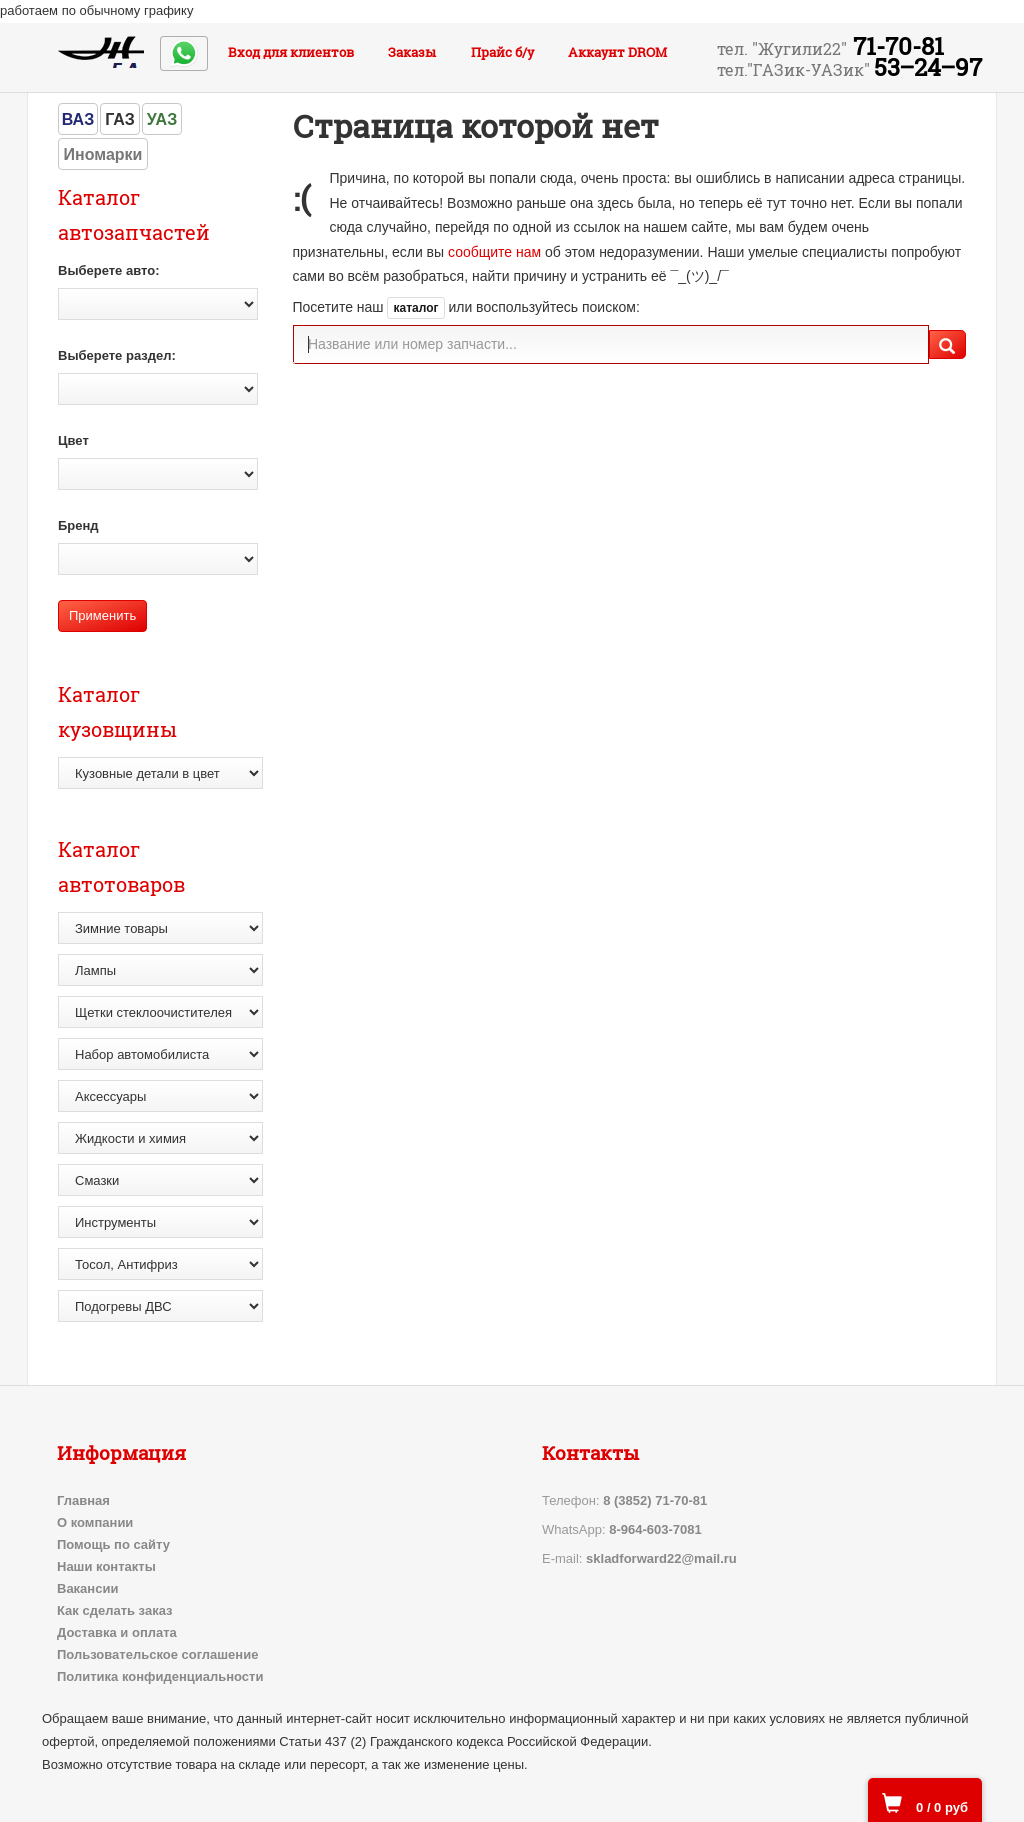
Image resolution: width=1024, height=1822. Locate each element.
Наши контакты (106, 1566)
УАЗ (162, 119)
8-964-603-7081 (655, 1529)
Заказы (412, 52)
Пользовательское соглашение (157, 1654)
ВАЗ (78, 119)
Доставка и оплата (117, 1632)
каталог (415, 308)
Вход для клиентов (291, 52)
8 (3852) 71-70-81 (655, 1500)
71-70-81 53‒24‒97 (849, 57)
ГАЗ (120, 119)
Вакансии (87, 1588)
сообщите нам (494, 252)
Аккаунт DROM (617, 52)
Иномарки (103, 154)
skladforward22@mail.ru (661, 1558)
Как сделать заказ (115, 1610)
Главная (83, 1500)
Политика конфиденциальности (160, 1676)
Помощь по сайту (113, 1544)
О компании (95, 1522)
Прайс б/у (502, 52)
